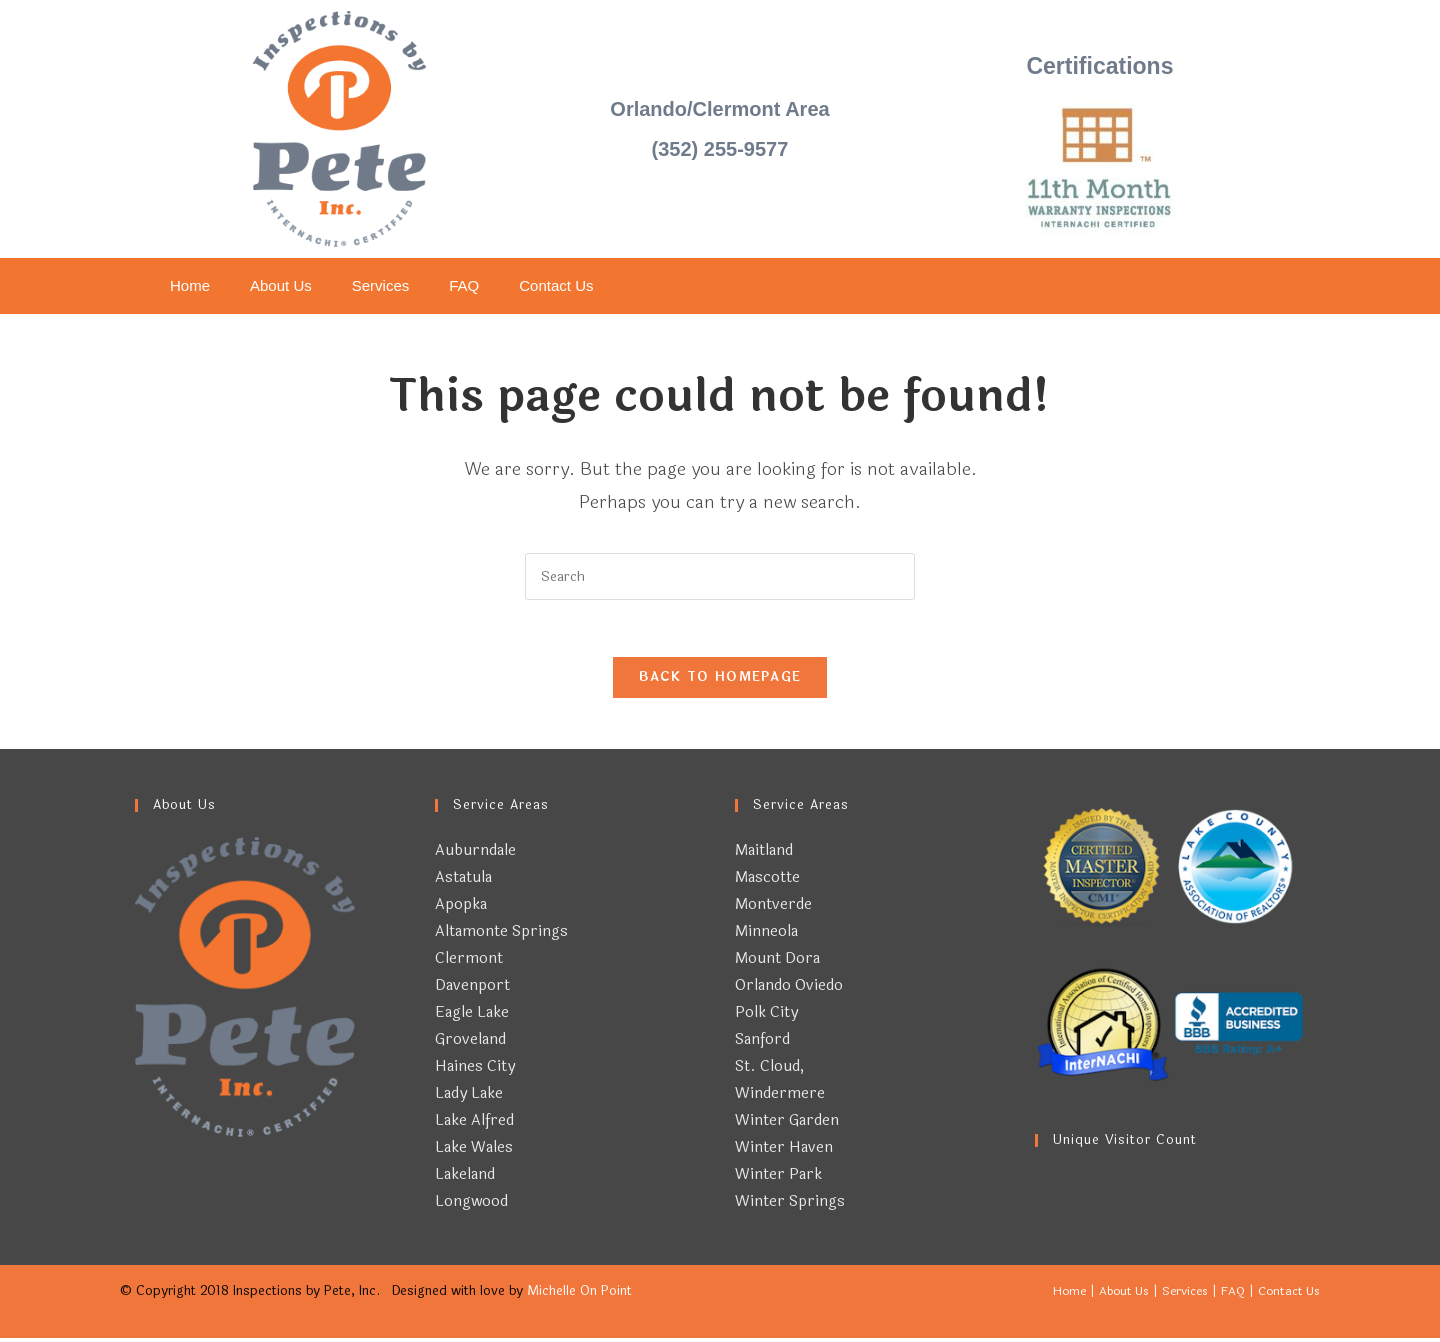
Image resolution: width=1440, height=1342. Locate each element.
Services (381, 285)
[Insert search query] (720, 576)
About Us (281, 285)
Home (190, 285)
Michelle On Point (579, 1295)
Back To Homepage (720, 681)
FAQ (464, 285)
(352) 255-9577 (720, 149)
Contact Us (556, 285)
